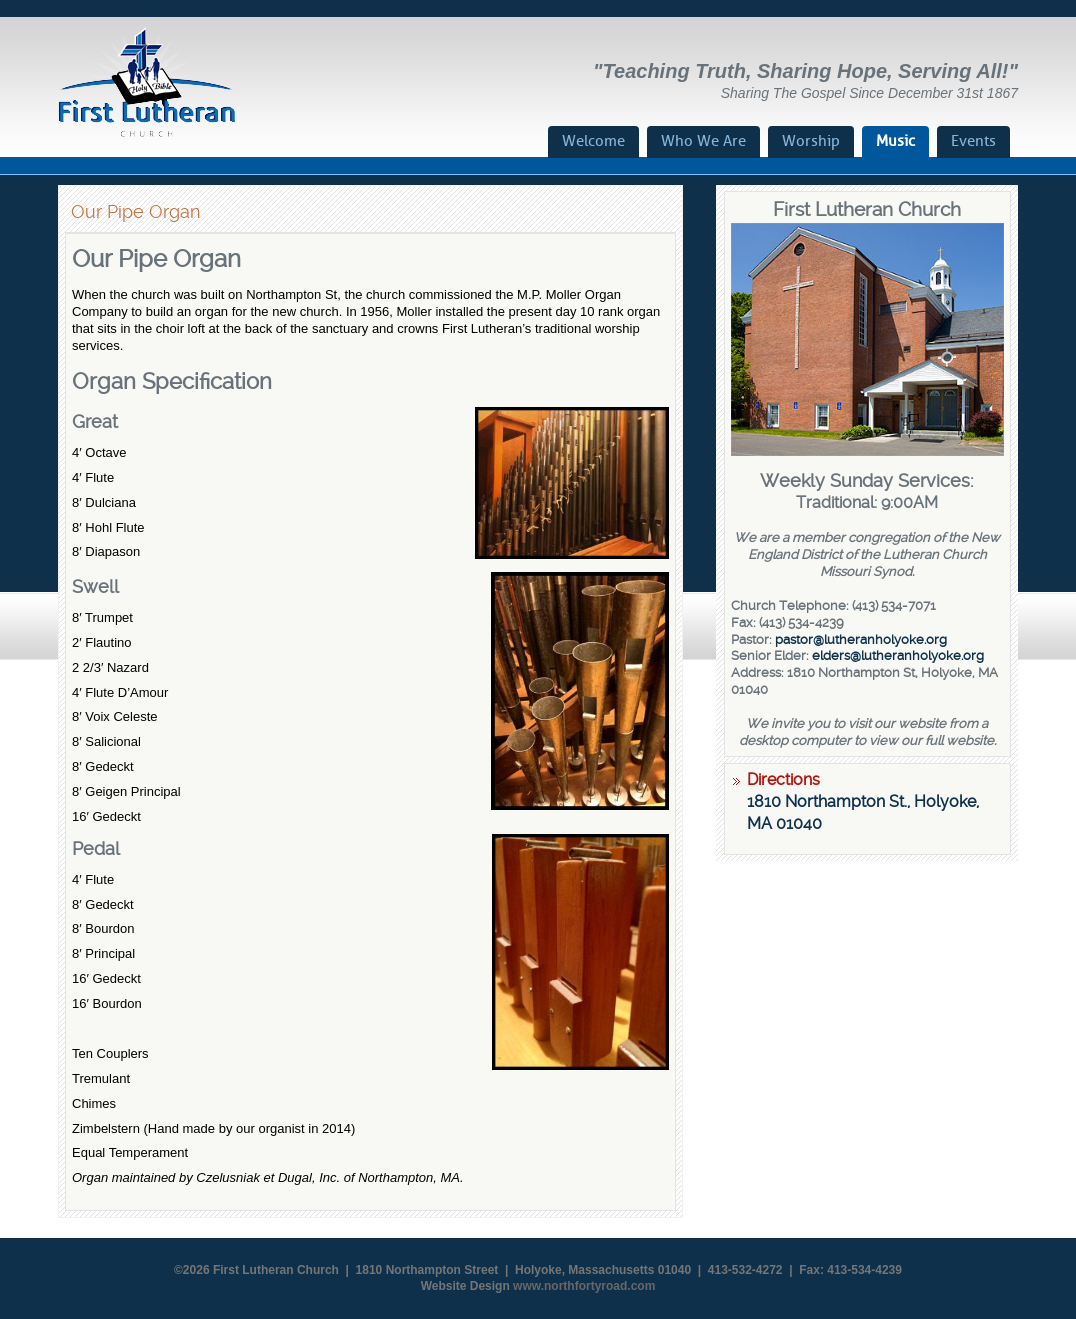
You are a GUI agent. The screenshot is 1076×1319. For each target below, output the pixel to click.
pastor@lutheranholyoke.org (861, 639)
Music (895, 141)
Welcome (593, 141)
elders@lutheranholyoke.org (898, 655)
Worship (811, 141)
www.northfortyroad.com (584, 1286)
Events (973, 141)
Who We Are (703, 141)
